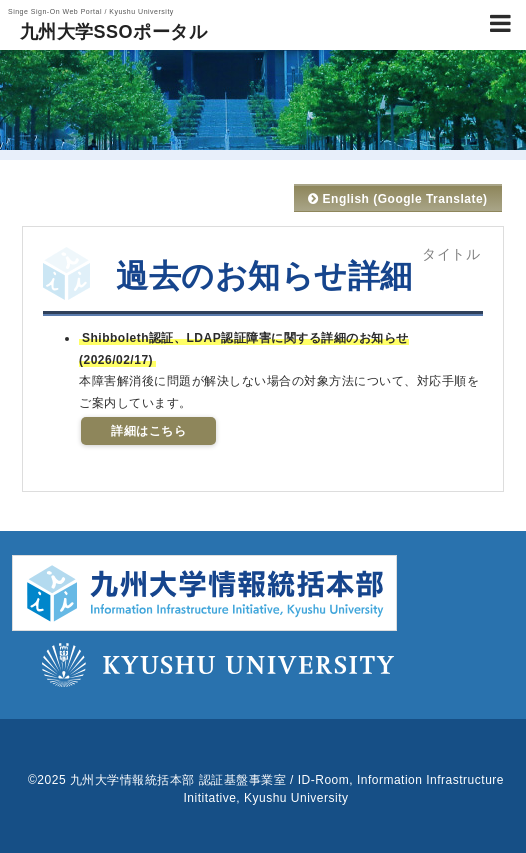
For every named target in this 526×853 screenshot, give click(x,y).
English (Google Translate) (397, 199)
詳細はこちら (148, 431)
